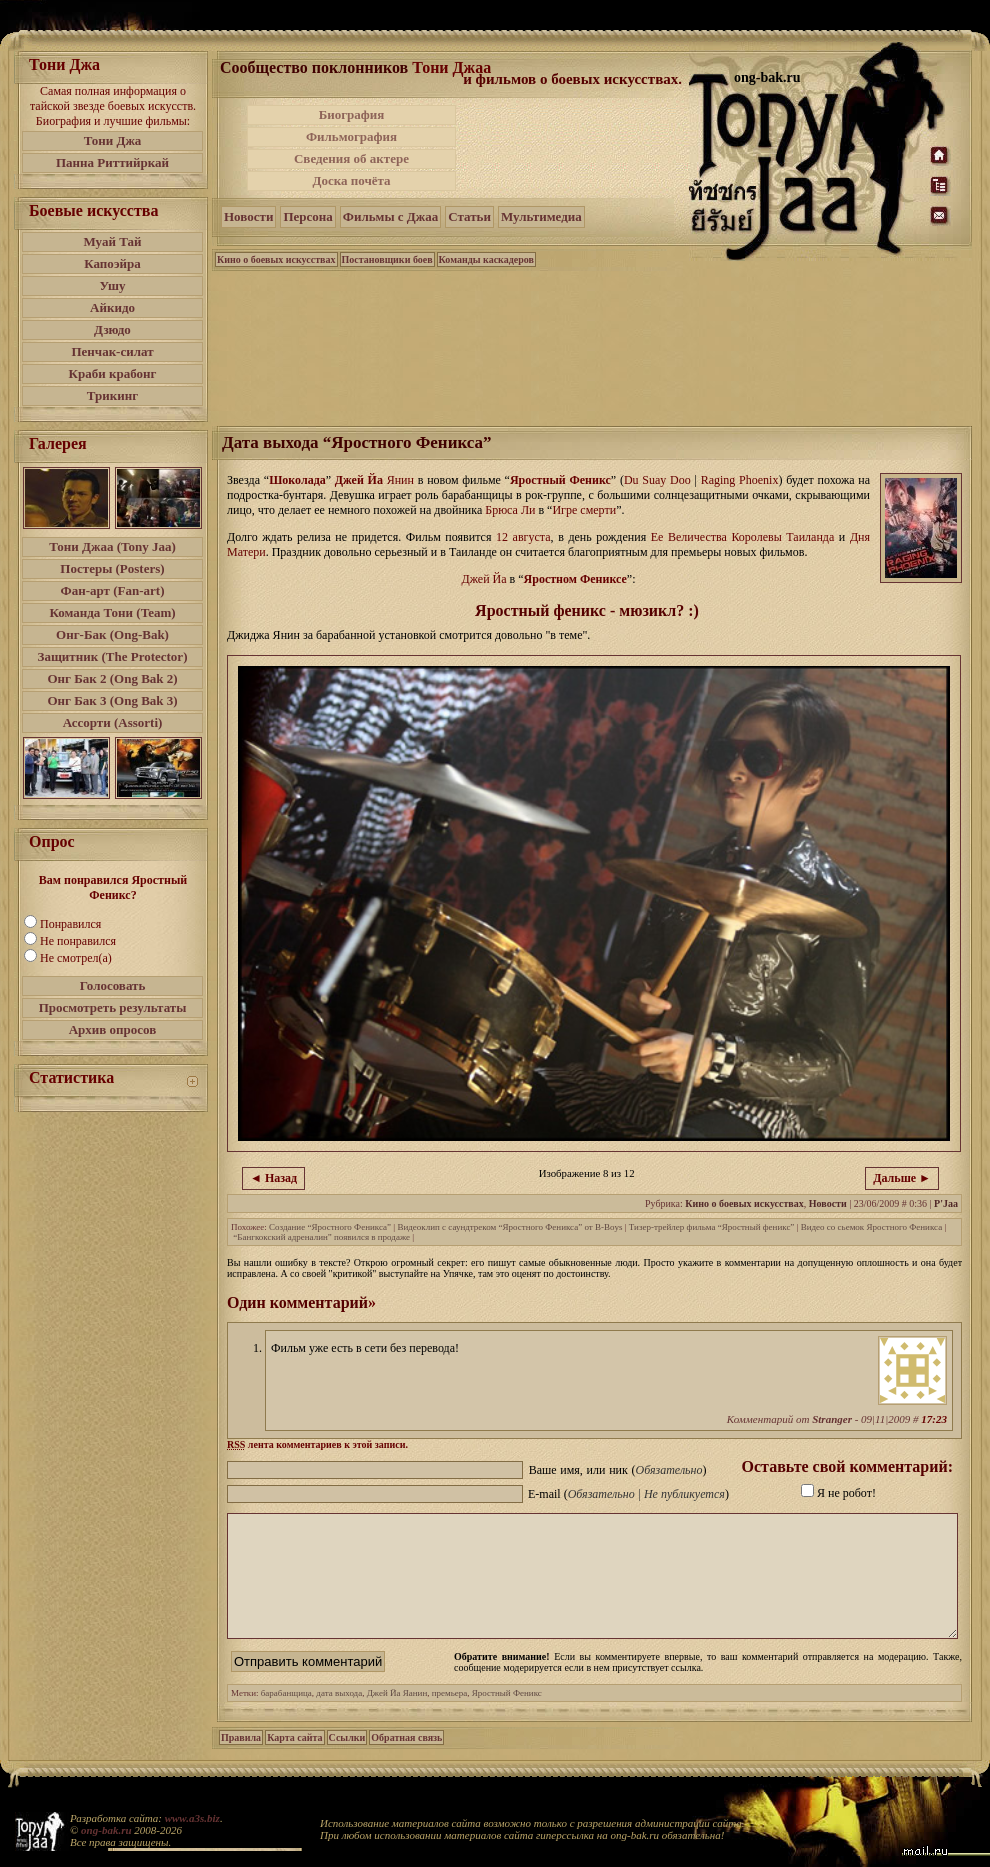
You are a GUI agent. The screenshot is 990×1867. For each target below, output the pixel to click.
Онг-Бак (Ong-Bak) (112, 634)
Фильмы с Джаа (390, 216)
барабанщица (286, 1717)
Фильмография (351, 136)
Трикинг (112, 395)
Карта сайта (294, 1761)
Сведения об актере (351, 158)
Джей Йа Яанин (397, 1717)
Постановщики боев (387, 259)
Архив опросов (113, 1029)
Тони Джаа (451, 67)
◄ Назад (273, 1178)
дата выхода (339, 1717)
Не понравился (78, 941)
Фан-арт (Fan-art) (113, 590)
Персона (307, 216)
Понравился (70, 924)
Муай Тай (112, 241)
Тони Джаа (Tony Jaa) (112, 546)
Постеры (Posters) (112, 568)
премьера (450, 1717)
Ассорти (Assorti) (113, 722)
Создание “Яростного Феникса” (330, 1227)
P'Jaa (946, 1203)
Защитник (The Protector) (113, 656)
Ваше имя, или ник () (618, 1470)
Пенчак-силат (112, 351)
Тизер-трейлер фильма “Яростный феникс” (712, 1227)
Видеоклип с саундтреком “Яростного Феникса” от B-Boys (509, 1227)
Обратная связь (406, 1761)
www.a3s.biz (192, 1818)
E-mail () (628, 1494)
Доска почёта (351, 180)
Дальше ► (902, 1178)
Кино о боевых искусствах (276, 259)
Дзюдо (112, 329)
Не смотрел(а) (76, 958)
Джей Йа (359, 480)
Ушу (113, 285)
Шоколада (297, 480)
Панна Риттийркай (112, 162)
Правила (241, 1761)
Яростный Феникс (560, 480)
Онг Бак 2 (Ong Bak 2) (112, 678)
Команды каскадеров (486, 259)
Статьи (469, 216)
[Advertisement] (574, 148)
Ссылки (347, 1761)
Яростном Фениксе (575, 579)
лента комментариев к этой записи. (317, 1444)
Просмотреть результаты (113, 1007)
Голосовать (113, 985)
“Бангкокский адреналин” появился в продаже (321, 1237)
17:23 (934, 1419)
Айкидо (112, 307)
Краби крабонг (113, 373)
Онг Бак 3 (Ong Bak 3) (112, 700)
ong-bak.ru (106, 1830)
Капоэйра (112, 263)
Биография (352, 114)
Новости (248, 216)
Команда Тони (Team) (112, 612)
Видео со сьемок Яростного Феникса (871, 1227)
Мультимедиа (541, 216)
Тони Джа (113, 140)
